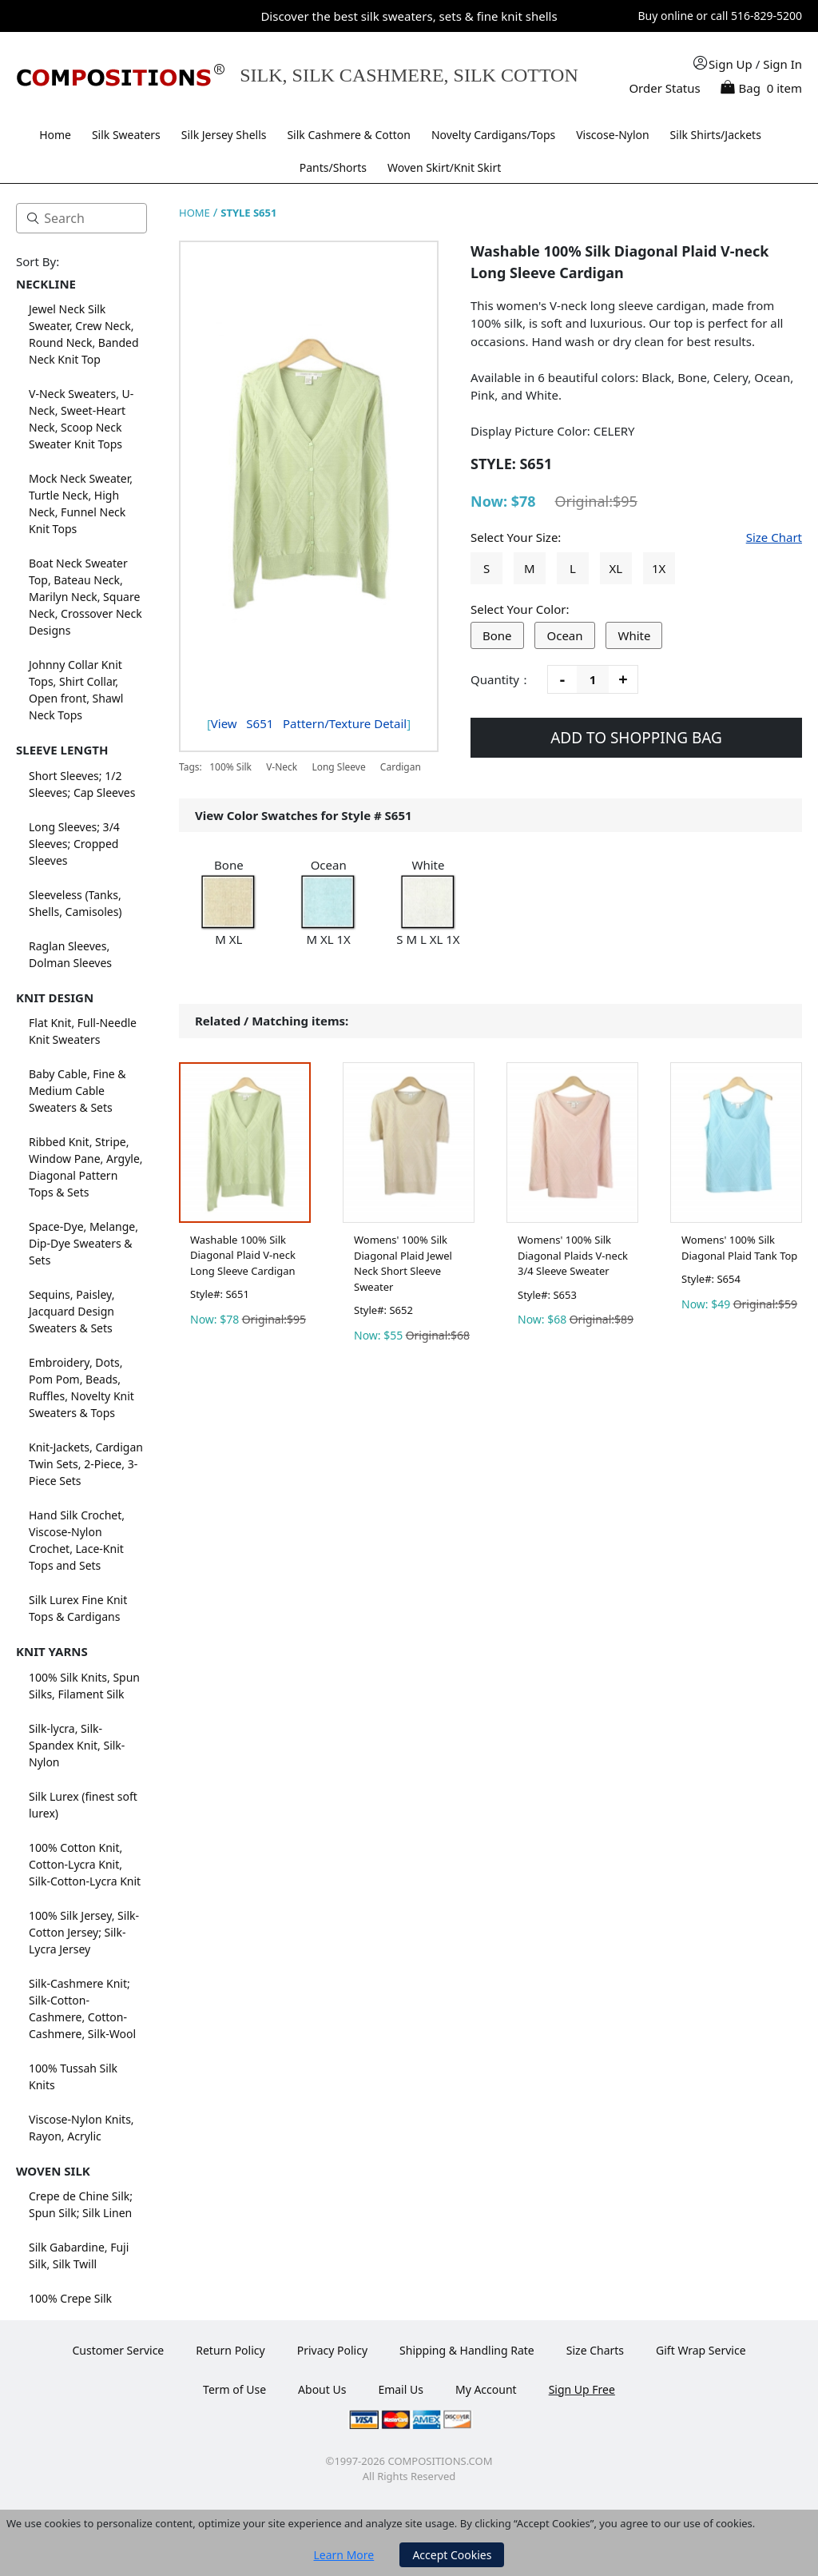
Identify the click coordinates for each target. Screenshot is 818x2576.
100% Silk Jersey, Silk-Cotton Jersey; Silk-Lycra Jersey (84, 1932)
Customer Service (118, 2350)
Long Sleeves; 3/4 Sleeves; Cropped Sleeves (74, 843)
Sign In (782, 64)
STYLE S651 (248, 212)
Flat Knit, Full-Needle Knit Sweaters (83, 1031)
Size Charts (595, 2350)
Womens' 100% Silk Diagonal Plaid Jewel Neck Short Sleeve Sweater (403, 1263)
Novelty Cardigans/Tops (493, 134)
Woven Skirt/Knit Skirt (444, 167)
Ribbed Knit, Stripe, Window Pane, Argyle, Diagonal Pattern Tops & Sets (86, 1167)
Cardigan (400, 767)
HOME (194, 212)
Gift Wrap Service (701, 2350)
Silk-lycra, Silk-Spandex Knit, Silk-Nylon (77, 1745)
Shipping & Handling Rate (466, 2350)
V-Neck (281, 767)
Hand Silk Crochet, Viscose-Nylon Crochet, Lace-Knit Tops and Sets (77, 1540)
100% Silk (230, 767)
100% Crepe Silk (70, 2298)
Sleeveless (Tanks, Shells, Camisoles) (75, 903)
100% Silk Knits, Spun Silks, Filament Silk (84, 1686)
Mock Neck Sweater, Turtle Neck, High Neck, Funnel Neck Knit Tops (81, 503)
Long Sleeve (338, 767)
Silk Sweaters (126, 134)
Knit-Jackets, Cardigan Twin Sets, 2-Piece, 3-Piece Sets (86, 1463)
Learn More (344, 2554)
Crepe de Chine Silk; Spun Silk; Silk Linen (81, 2204)
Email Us (400, 2389)
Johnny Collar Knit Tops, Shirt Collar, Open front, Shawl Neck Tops (76, 690)
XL (615, 568)
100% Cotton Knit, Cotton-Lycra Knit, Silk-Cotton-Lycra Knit (85, 1864)
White (633, 635)
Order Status (664, 88)
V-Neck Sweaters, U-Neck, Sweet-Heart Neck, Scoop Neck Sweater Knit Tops (81, 419)
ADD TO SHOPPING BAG (636, 737)
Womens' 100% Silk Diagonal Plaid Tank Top (739, 1247)
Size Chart (774, 537)
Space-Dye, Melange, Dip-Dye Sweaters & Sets (83, 1243)
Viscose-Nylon (612, 134)
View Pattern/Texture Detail (309, 723)
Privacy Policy (332, 2350)
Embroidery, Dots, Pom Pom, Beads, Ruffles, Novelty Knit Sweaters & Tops (81, 1387)
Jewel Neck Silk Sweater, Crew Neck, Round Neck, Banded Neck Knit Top (84, 334)
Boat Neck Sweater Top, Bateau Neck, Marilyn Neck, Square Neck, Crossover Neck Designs (85, 596)
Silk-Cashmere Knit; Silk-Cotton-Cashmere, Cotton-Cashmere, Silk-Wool (82, 2008)
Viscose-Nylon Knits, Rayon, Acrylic (81, 2128)
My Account (486, 2389)
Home (55, 134)
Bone (497, 635)
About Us (322, 2389)
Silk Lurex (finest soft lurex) (83, 1805)
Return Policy (230, 2350)
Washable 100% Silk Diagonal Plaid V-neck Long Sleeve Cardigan (243, 1255)
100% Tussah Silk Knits (73, 2076)
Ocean (564, 635)
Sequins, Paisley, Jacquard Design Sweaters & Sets (71, 1311)
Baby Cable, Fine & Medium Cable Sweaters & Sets (77, 1090)
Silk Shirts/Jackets (715, 134)
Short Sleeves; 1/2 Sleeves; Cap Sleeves (82, 784)
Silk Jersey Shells (224, 134)
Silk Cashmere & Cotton (349, 134)
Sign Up (730, 64)
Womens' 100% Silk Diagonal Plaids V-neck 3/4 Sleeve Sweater (573, 1255)
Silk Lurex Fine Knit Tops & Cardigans (78, 1608)
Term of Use (234, 2389)
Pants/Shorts (333, 167)
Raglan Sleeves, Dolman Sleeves (70, 954)
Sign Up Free (582, 2389)
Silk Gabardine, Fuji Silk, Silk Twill (79, 2255)
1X (658, 568)
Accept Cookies (451, 2554)
